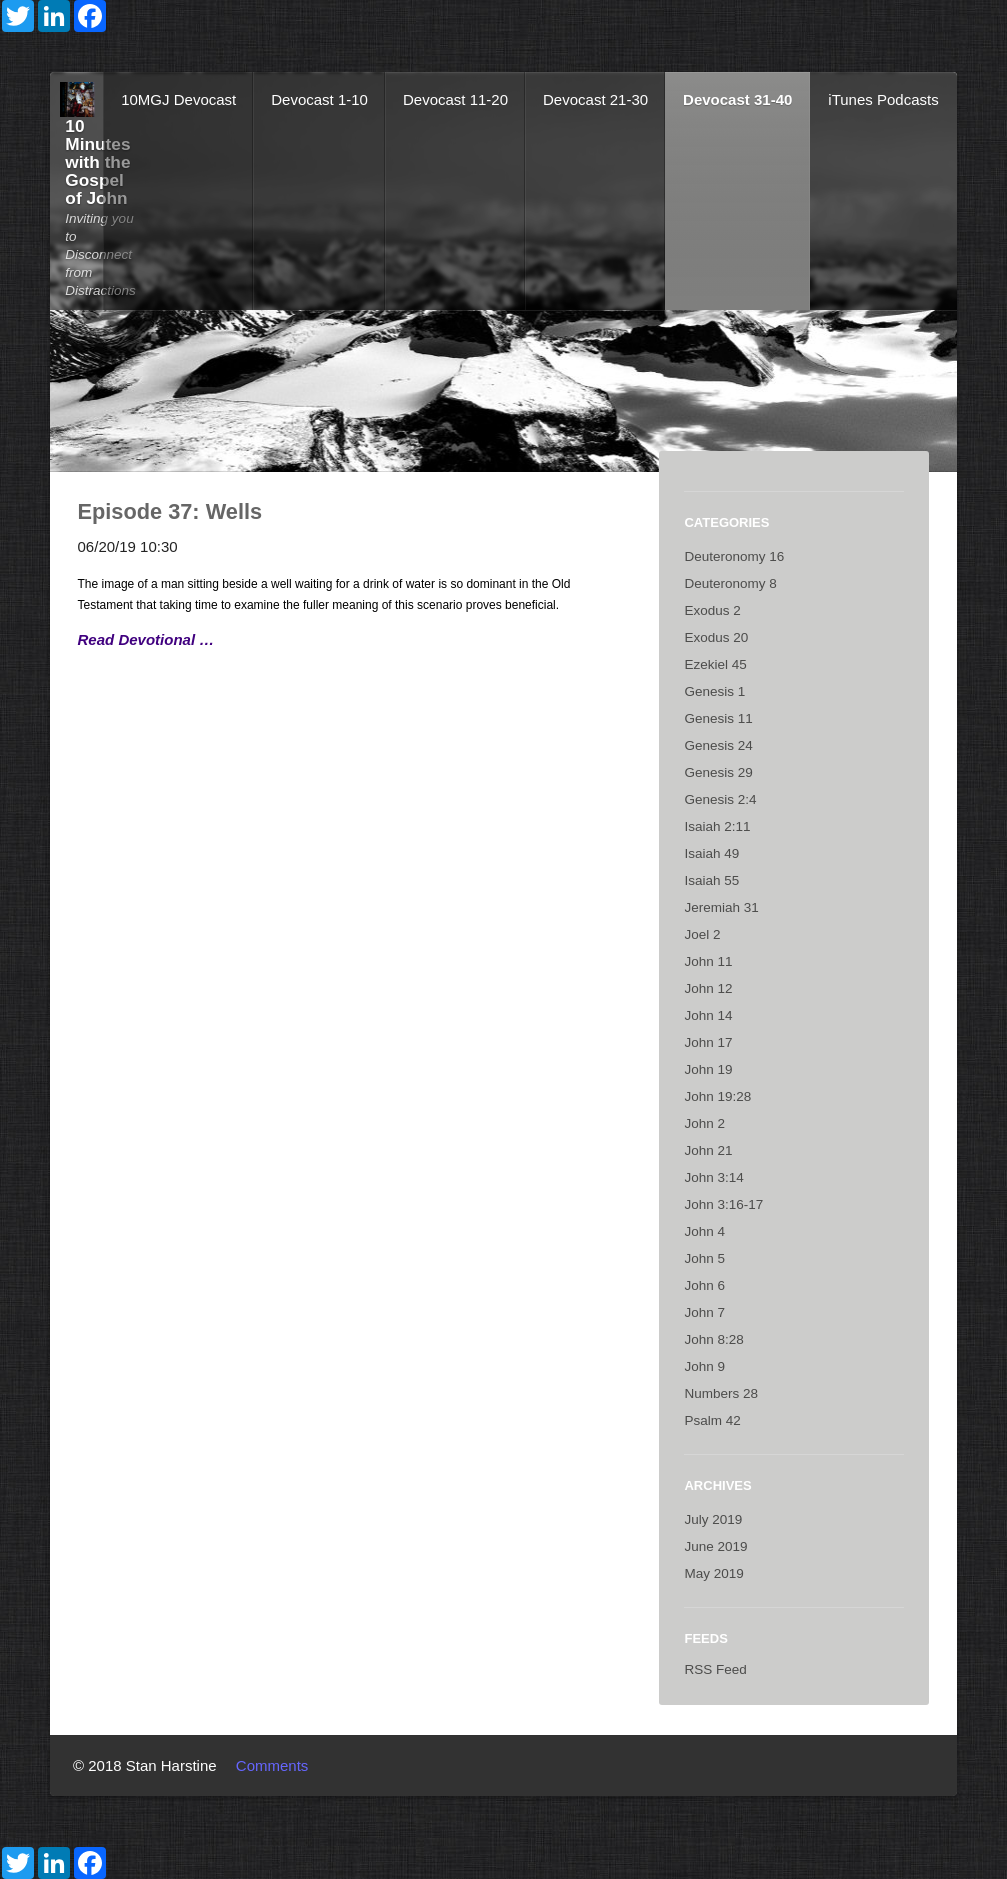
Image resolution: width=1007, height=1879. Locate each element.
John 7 (704, 1312)
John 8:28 (713, 1339)
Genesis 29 (718, 772)
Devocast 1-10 (319, 99)
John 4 (704, 1231)
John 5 (704, 1258)
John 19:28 (717, 1096)
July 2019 (713, 1519)
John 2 (704, 1123)
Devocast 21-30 (595, 99)
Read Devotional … (146, 639)
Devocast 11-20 (455, 99)
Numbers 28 (721, 1393)
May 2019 (713, 1573)
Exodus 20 (716, 637)
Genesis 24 (718, 745)
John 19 (708, 1069)
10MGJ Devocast (178, 99)
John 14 (708, 1015)
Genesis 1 (714, 691)
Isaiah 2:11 (717, 826)
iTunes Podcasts (883, 99)
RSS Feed (715, 1669)
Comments (272, 1765)
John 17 (708, 1042)
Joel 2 (702, 934)
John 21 (708, 1150)
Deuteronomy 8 (730, 583)
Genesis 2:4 (720, 799)
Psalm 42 (712, 1420)
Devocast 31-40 (737, 99)
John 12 (708, 988)
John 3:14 (713, 1177)
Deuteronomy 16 (734, 556)
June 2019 (715, 1546)
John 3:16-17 (723, 1204)
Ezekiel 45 (715, 664)
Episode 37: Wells (170, 511)
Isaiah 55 (711, 880)
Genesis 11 (718, 718)
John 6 (704, 1285)
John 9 (704, 1366)
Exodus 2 (712, 610)
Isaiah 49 (711, 853)
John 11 (708, 961)
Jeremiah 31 (721, 907)
